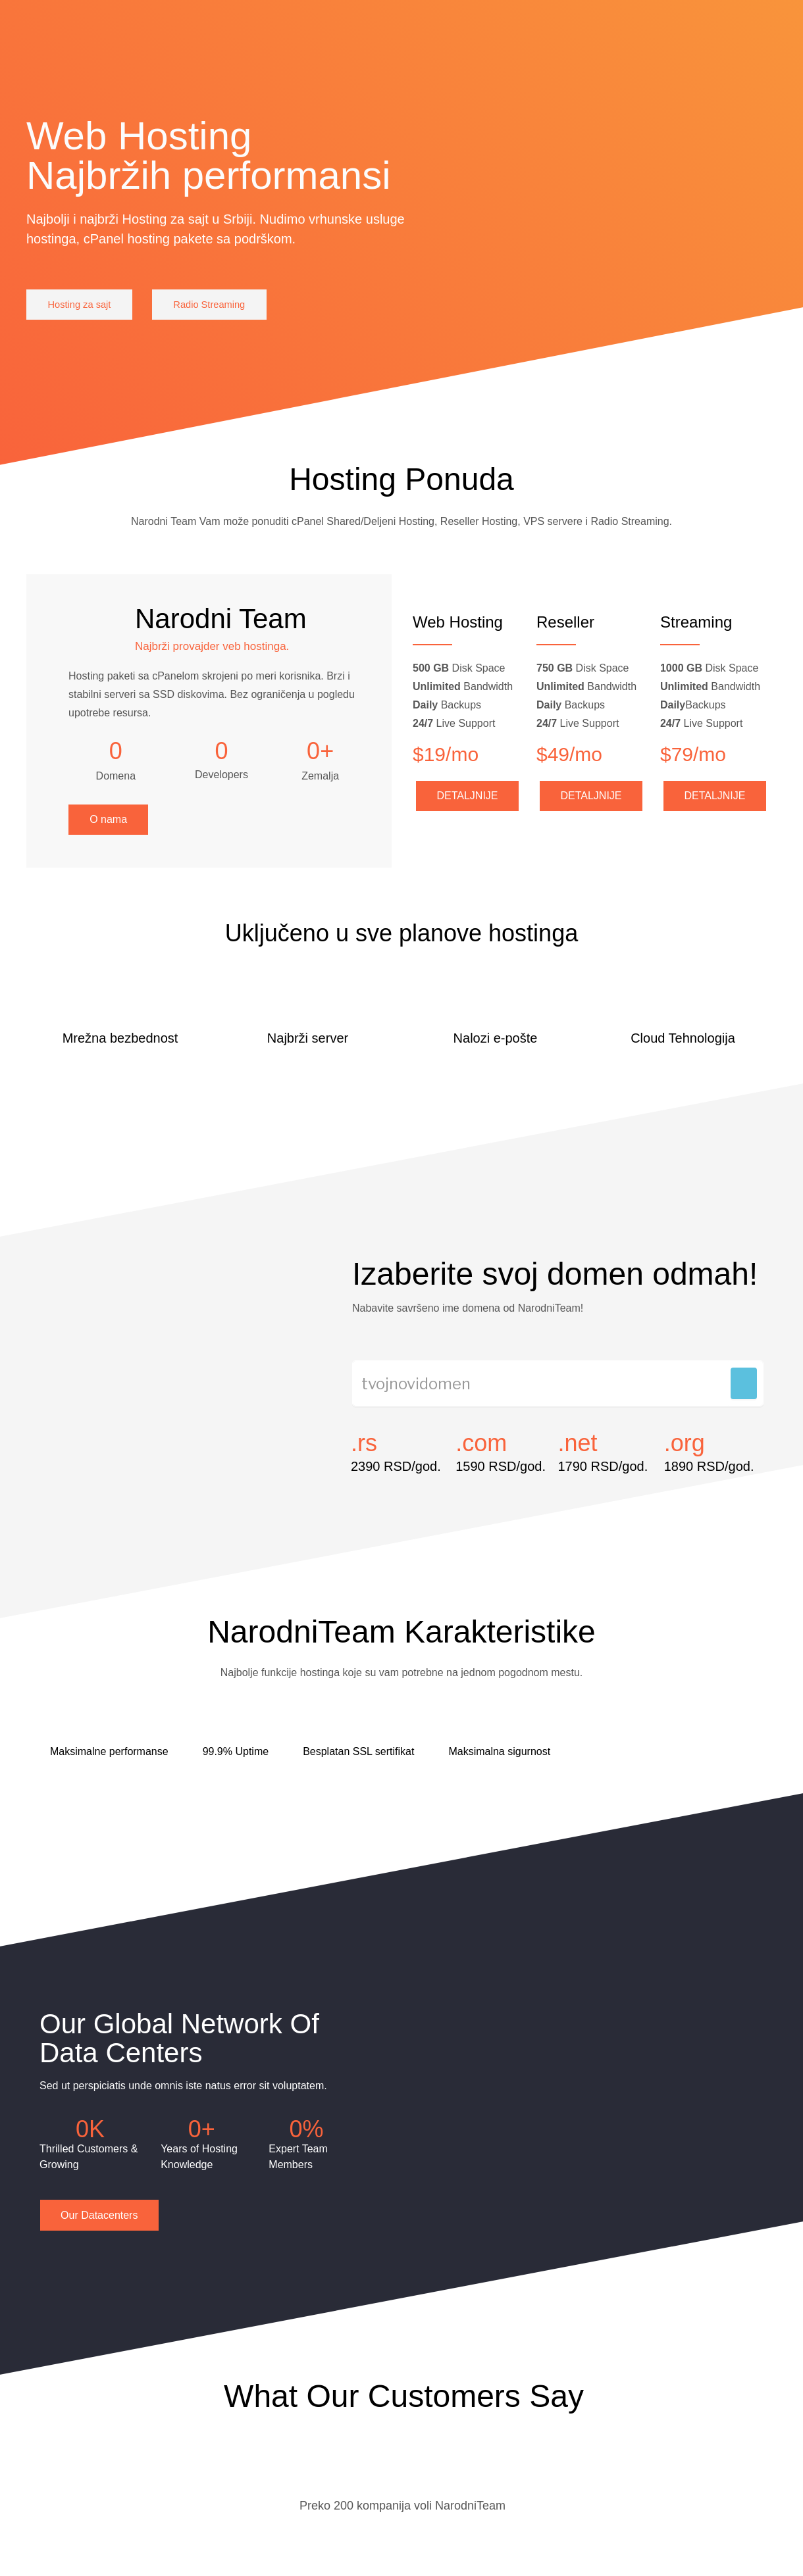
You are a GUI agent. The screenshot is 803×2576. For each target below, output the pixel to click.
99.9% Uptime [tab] (236, 1764)
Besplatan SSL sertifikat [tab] (358, 1764)
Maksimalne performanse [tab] (109, 1764)
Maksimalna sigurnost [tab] (499, 1764)
